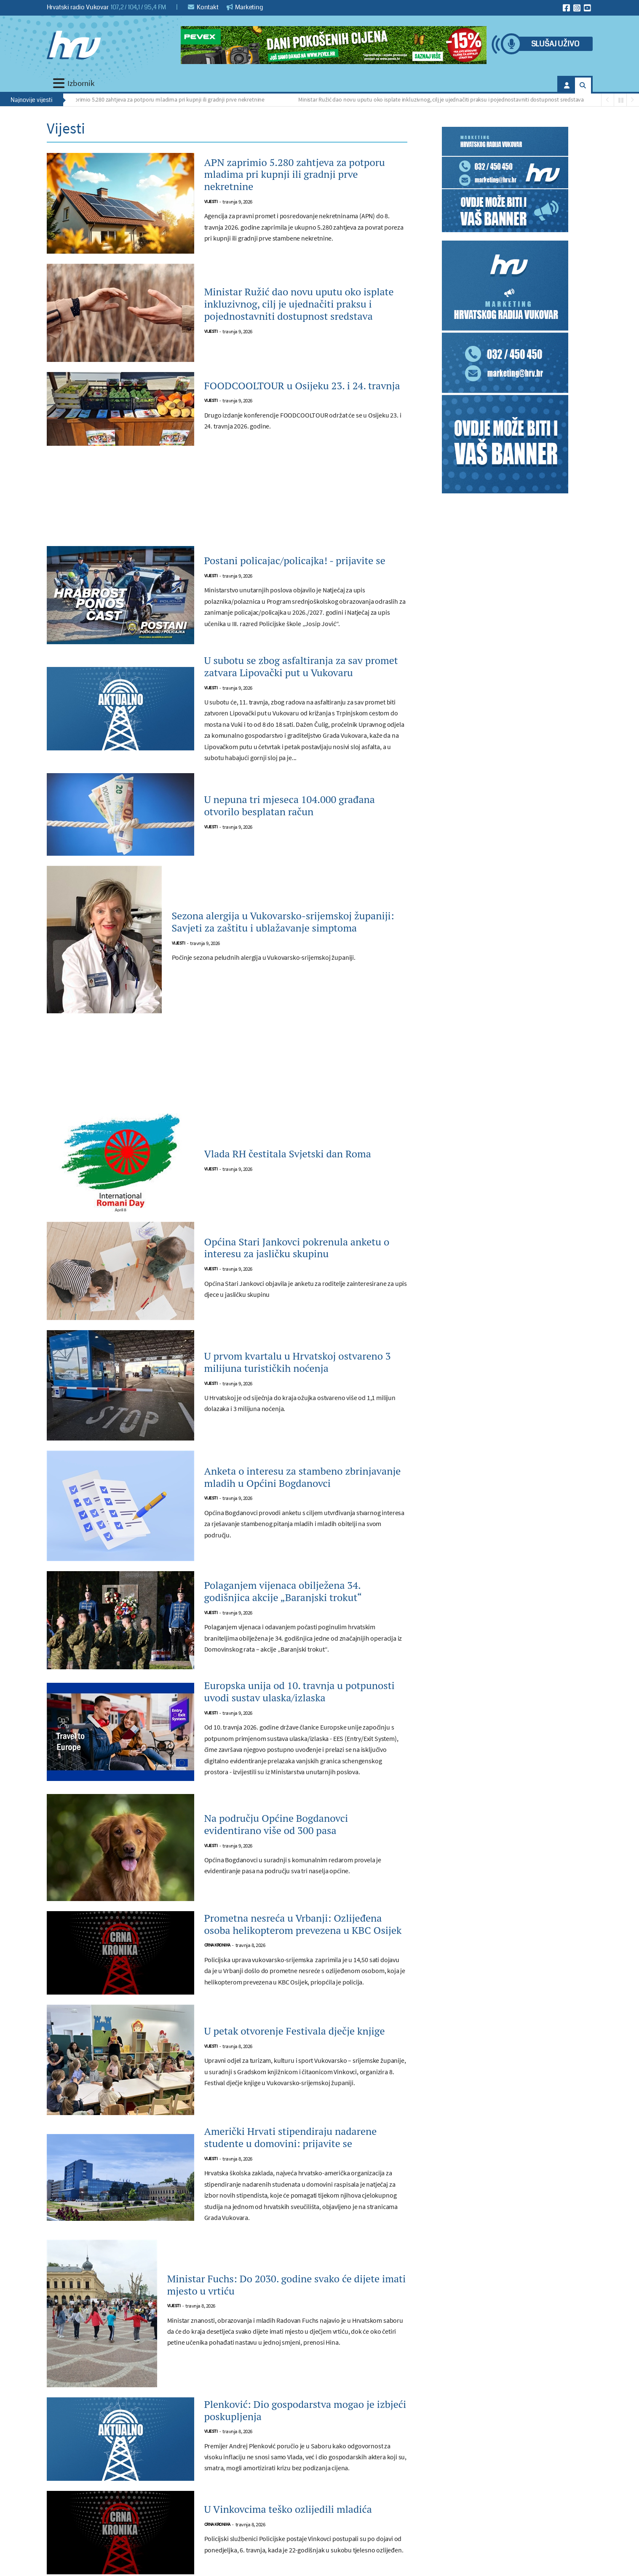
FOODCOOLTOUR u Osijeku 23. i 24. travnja (302, 386)
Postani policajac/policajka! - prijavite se (294, 560)
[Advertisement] (227, 501)
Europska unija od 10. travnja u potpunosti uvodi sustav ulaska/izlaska (299, 1691)
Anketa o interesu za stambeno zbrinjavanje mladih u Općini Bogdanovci (302, 1477)
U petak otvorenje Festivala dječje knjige (294, 2031)
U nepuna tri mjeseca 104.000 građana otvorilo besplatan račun (289, 805)
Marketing (245, 7)
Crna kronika (217, 1945)
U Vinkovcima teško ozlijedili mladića (288, 2509)
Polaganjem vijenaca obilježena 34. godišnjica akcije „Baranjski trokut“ (283, 1591)
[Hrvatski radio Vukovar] (74, 45)
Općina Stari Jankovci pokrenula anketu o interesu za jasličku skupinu (297, 1248)
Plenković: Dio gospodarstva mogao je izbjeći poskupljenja (305, 2410)
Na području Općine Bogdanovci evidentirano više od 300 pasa (276, 1824)
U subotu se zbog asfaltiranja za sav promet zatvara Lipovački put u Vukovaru (301, 666)
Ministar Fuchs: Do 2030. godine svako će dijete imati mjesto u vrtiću (286, 2285)
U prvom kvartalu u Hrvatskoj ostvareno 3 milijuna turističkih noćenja (297, 1362)
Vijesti (211, 201)
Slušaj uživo (555, 44)
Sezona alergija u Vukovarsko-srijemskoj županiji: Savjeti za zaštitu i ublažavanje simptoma (283, 922)
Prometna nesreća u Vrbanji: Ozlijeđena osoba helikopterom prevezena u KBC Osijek (303, 1924)
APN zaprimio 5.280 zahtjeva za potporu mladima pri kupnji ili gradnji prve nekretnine (164, 99)
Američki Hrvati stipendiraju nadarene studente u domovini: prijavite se (290, 2137)
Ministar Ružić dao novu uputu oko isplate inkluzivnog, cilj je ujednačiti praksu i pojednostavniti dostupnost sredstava (444, 99)
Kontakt (203, 7)
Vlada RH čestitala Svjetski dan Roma (287, 1154)
